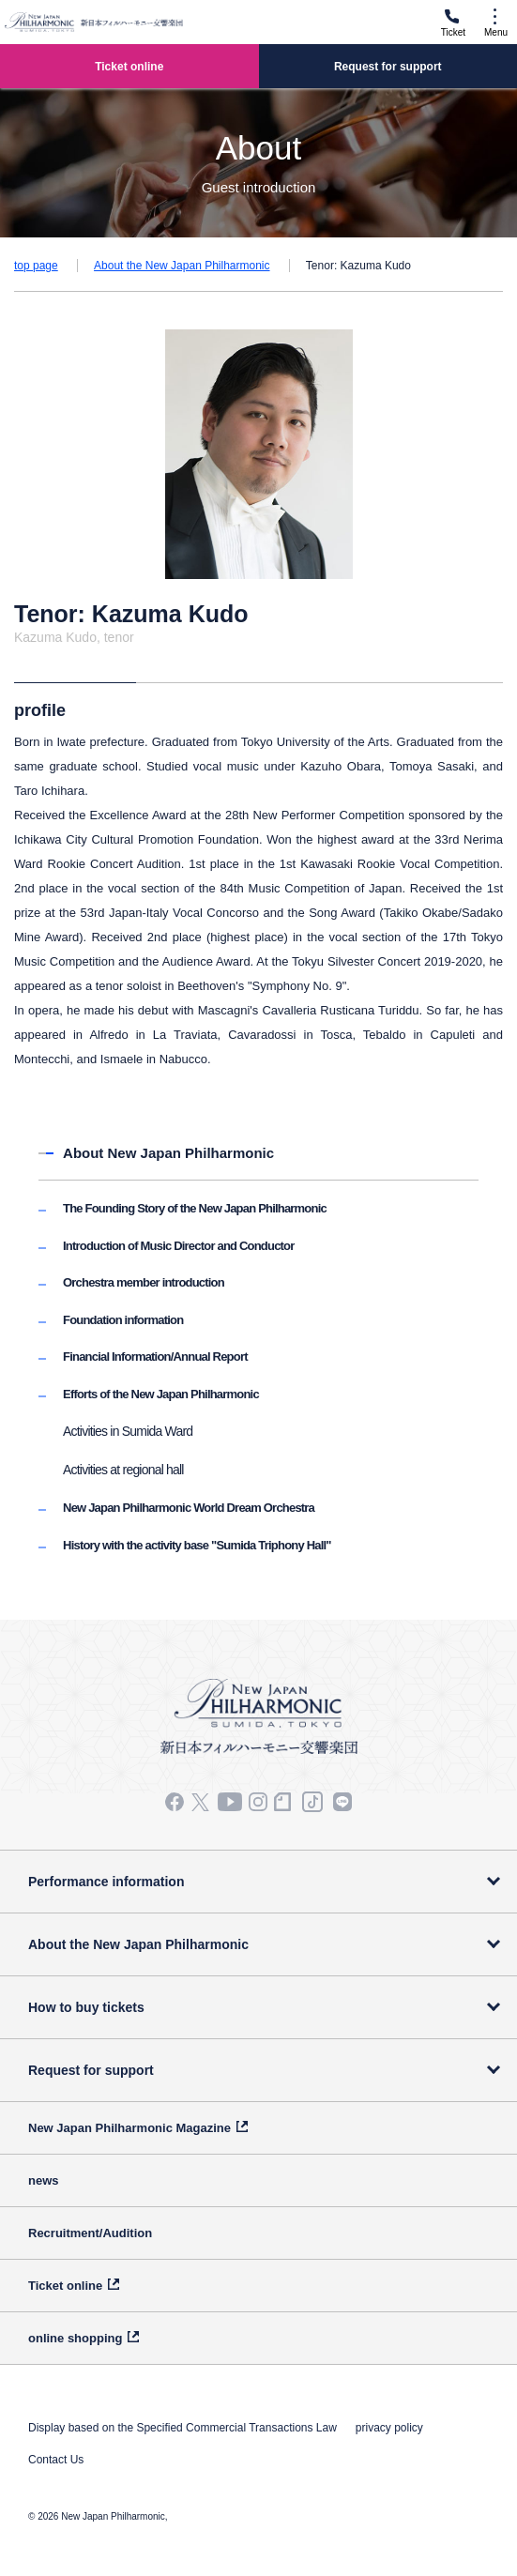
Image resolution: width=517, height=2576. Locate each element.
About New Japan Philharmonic (168, 1153)
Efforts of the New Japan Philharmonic (161, 1394)
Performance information (106, 1881)
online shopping (75, 2338)
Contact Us (56, 2459)
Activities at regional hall (123, 1469)
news (43, 2180)
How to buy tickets (86, 2007)
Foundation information (123, 1320)
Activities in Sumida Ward (127, 1431)
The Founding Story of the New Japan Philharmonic (195, 1208)
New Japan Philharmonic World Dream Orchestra (188, 1508)
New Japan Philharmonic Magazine (129, 2128)
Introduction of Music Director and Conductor (178, 1246)
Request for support (91, 2070)
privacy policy (389, 2427)
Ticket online (65, 2286)
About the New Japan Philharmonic (181, 265)
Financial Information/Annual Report (155, 1356)
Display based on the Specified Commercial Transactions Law (182, 2427)
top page (36, 265)
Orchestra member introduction (143, 1282)
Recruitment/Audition (90, 2233)
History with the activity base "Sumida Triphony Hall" (197, 1545)
